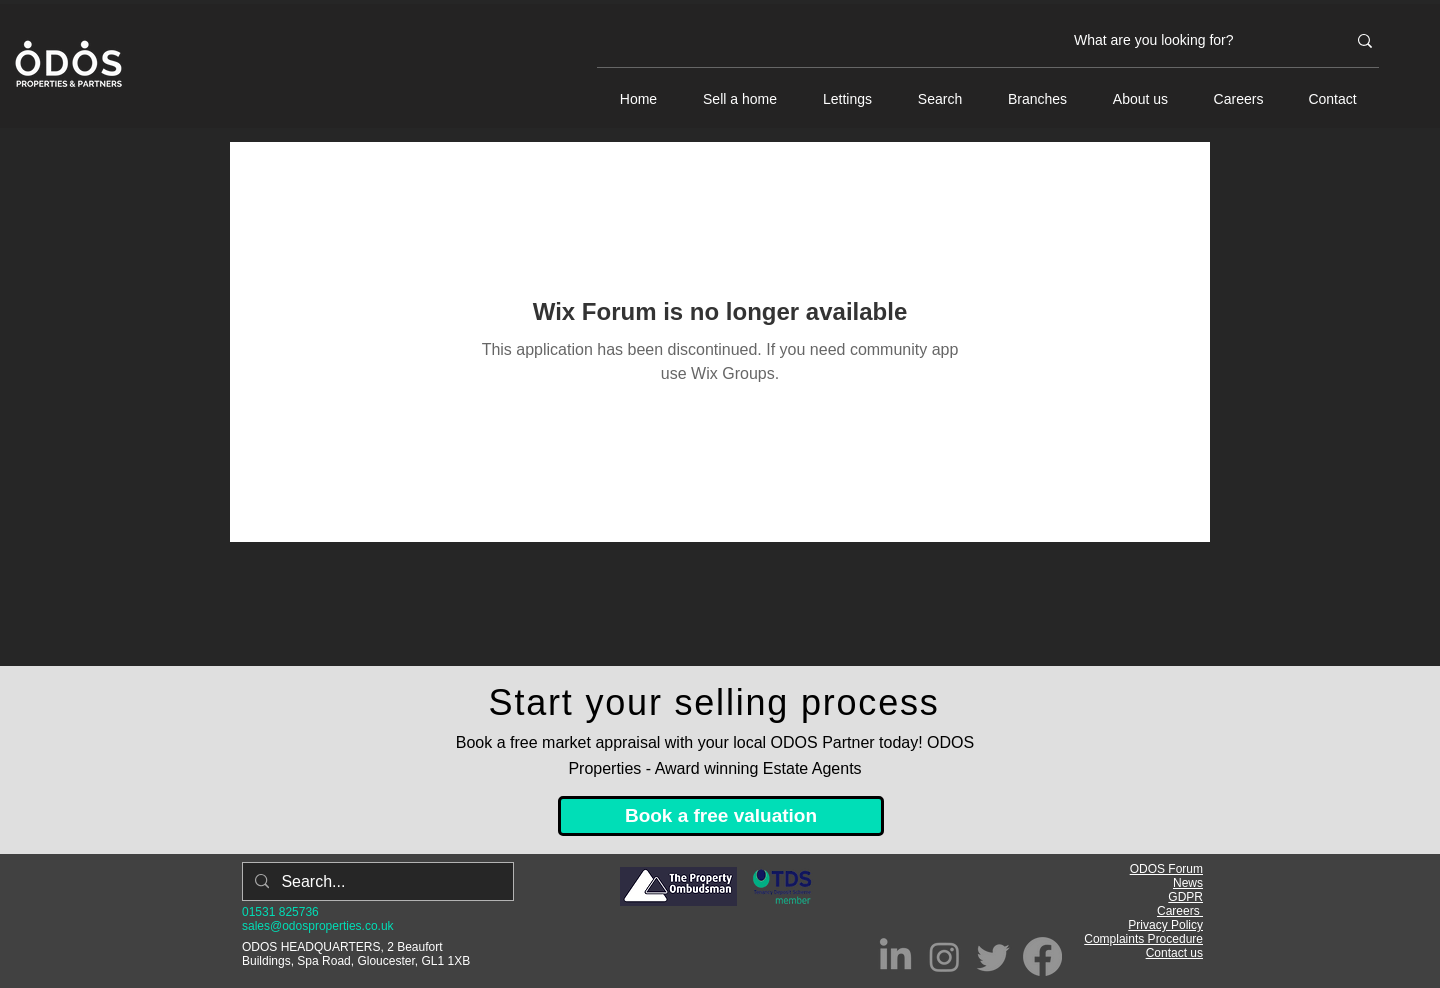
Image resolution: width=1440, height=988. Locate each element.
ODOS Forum (1166, 869)
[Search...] (376, 882)
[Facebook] (1042, 956)
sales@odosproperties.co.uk (318, 926)
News (1188, 883)
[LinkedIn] (895, 956)
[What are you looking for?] (1195, 41)
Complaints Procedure (1143, 939)
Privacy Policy (1165, 925)
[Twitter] (993, 956)
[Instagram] (944, 956)
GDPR (1185, 897)
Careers (1180, 911)
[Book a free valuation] (721, 816)
